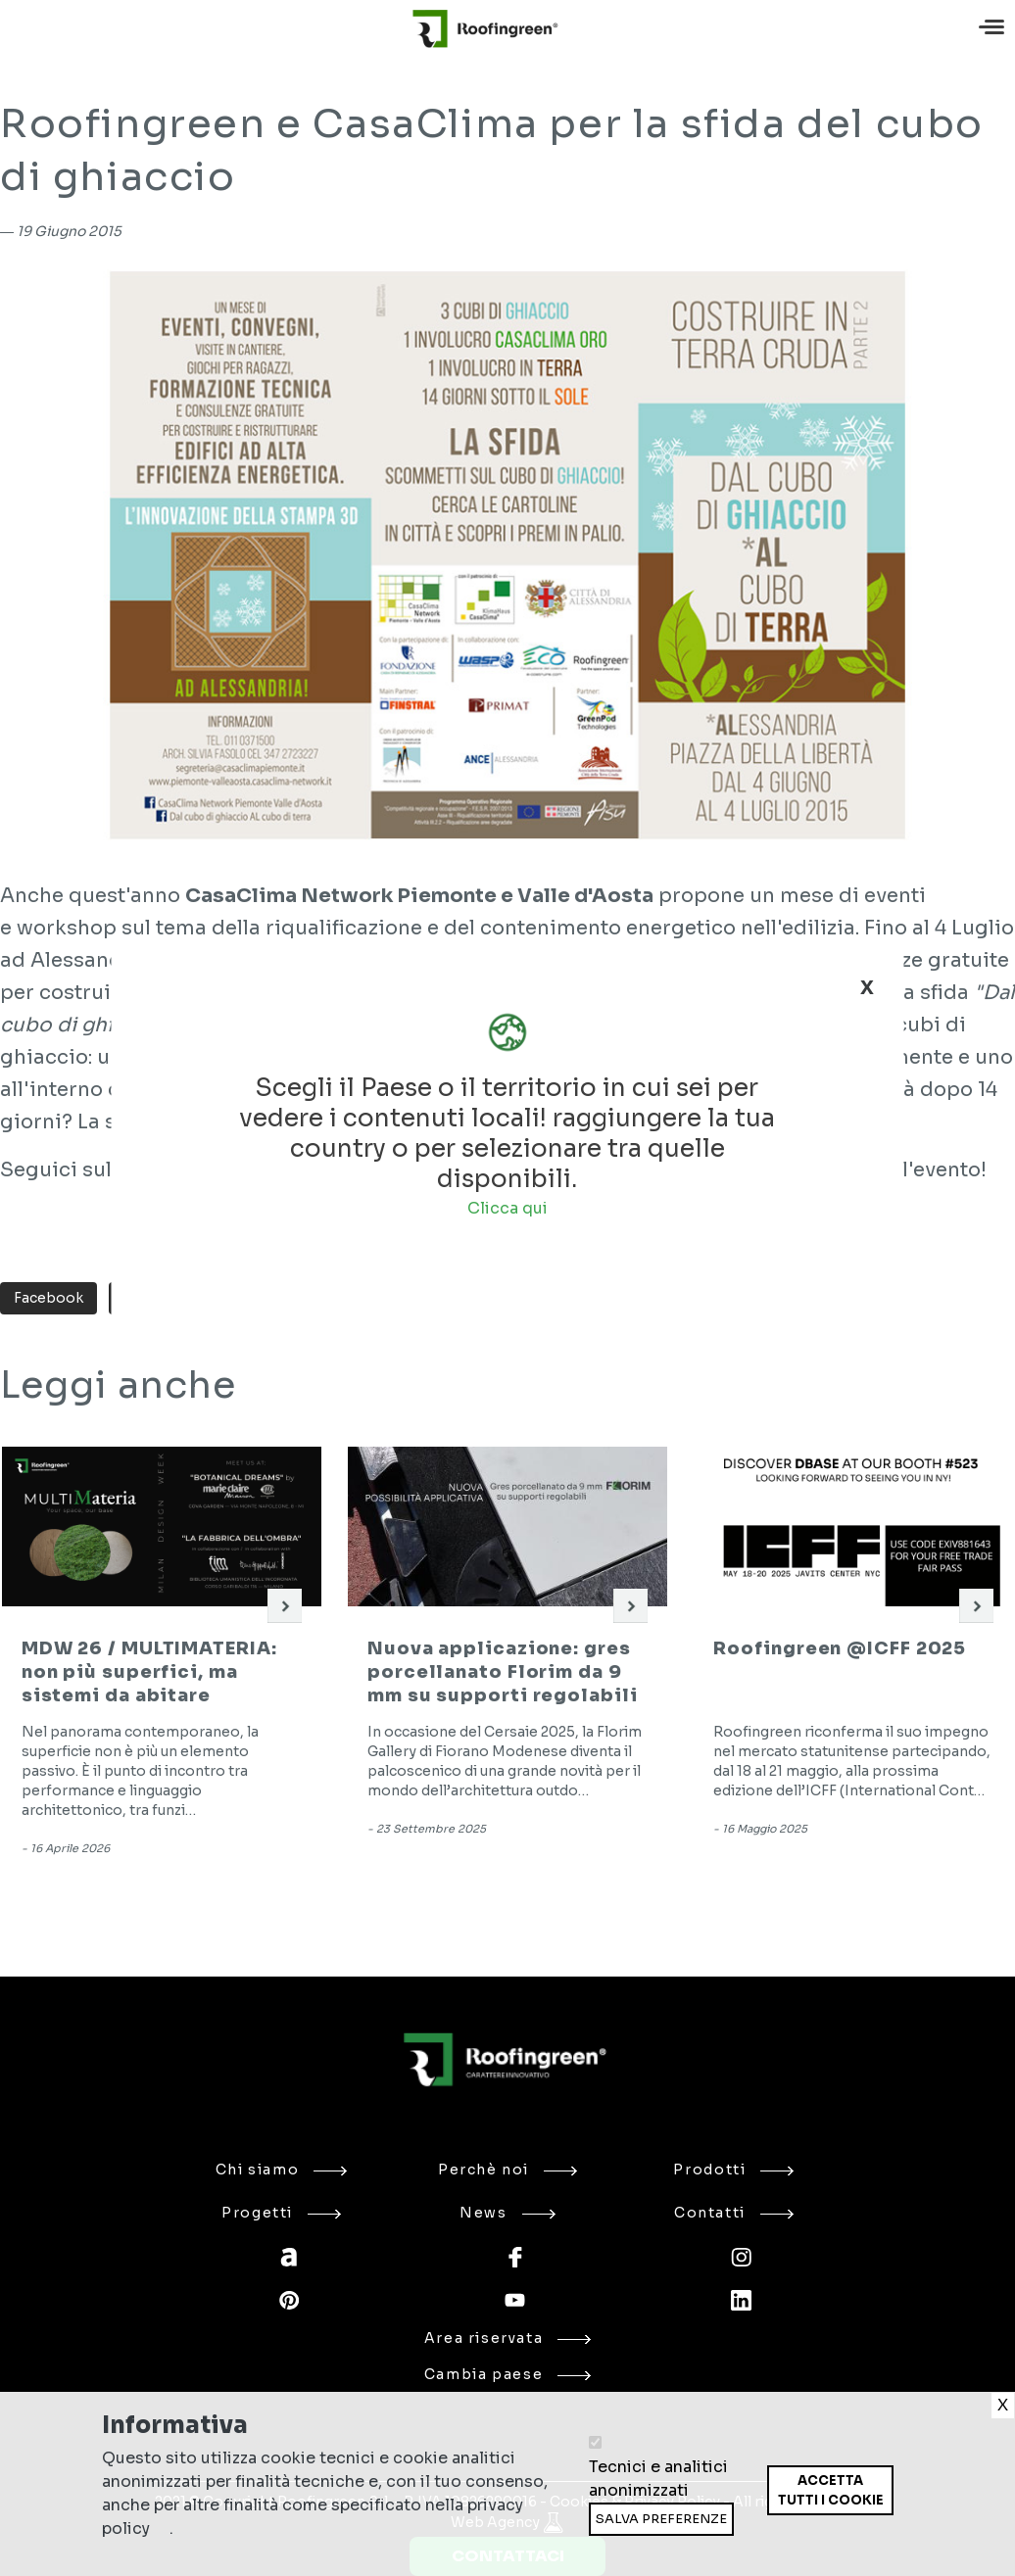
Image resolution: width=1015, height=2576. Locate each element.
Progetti (281, 2212)
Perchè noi (507, 2169)
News (507, 2212)
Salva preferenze (661, 2518)
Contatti (734, 2212)
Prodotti (733, 2169)
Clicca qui (507, 1207)
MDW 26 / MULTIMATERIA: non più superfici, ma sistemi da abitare (149, 1672)
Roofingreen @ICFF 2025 (839, 1648)
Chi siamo (282, 2169)
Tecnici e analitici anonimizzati (658, 2479)
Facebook (48, 1298)
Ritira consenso (766, 2514)
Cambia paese (507, 2374)
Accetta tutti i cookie (831, 2490)
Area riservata (508, 2338)
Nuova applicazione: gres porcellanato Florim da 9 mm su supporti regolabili (502, 1672)
